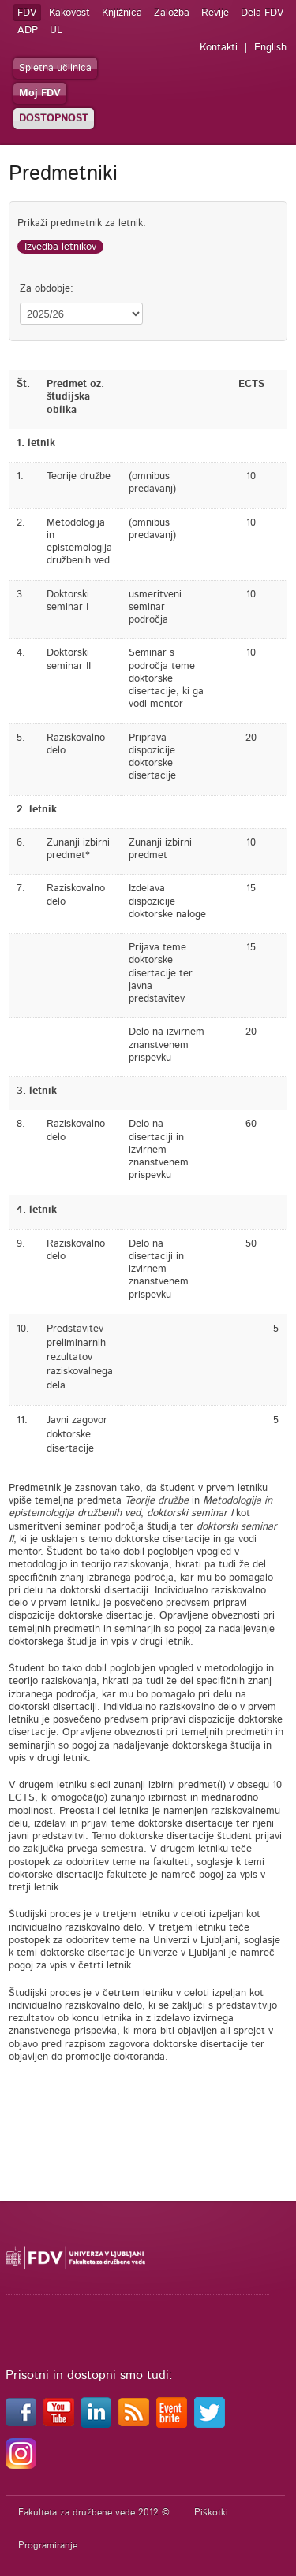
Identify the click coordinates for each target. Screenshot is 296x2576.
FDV (27, 13)
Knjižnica (122, 13)
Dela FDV (262, 13)
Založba (171, 13)
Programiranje (47, 2545)
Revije (215, 13)
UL (56, 30)
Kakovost (69, 13)
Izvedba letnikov (60, 247)
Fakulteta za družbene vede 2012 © (94, 2512)
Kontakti (219, 48)
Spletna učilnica (55, 68)
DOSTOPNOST (53, 118)
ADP (27, 30)
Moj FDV (40, 93)
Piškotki (211, 2512)
